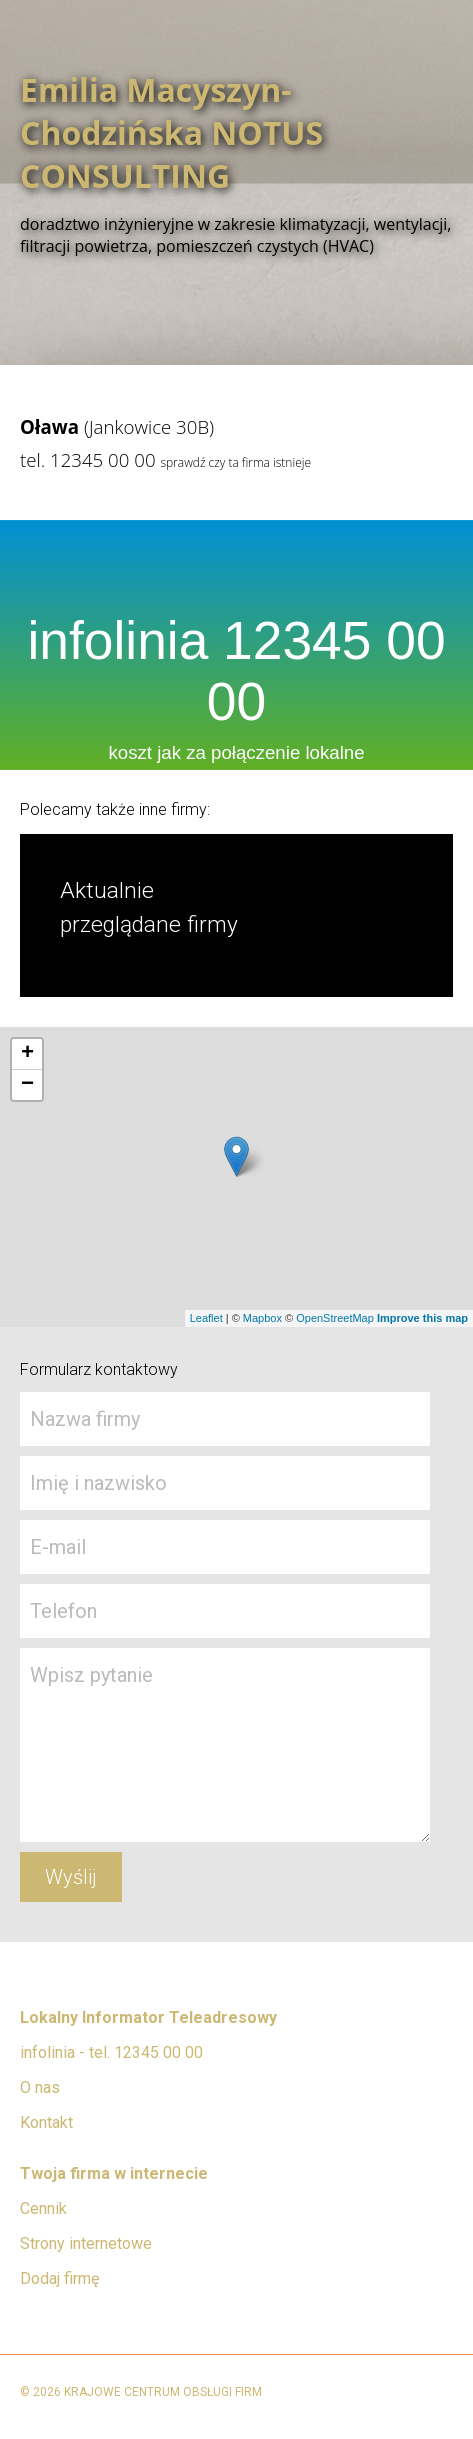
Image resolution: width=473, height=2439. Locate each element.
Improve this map (422, 1318)
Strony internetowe (86, 2243)
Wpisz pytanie (225, 1745)
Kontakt (46, 2122)
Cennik (43, 2208)
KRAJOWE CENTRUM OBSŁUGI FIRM (163, 2392)
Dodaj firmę (59, 2278)
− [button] (27, 1085)
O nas (40, 2087)
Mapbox (262, 1318)
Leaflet (206, 1318)
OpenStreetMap (335, 1318)
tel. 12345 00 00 (88, 459)
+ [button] (27, 1054)
